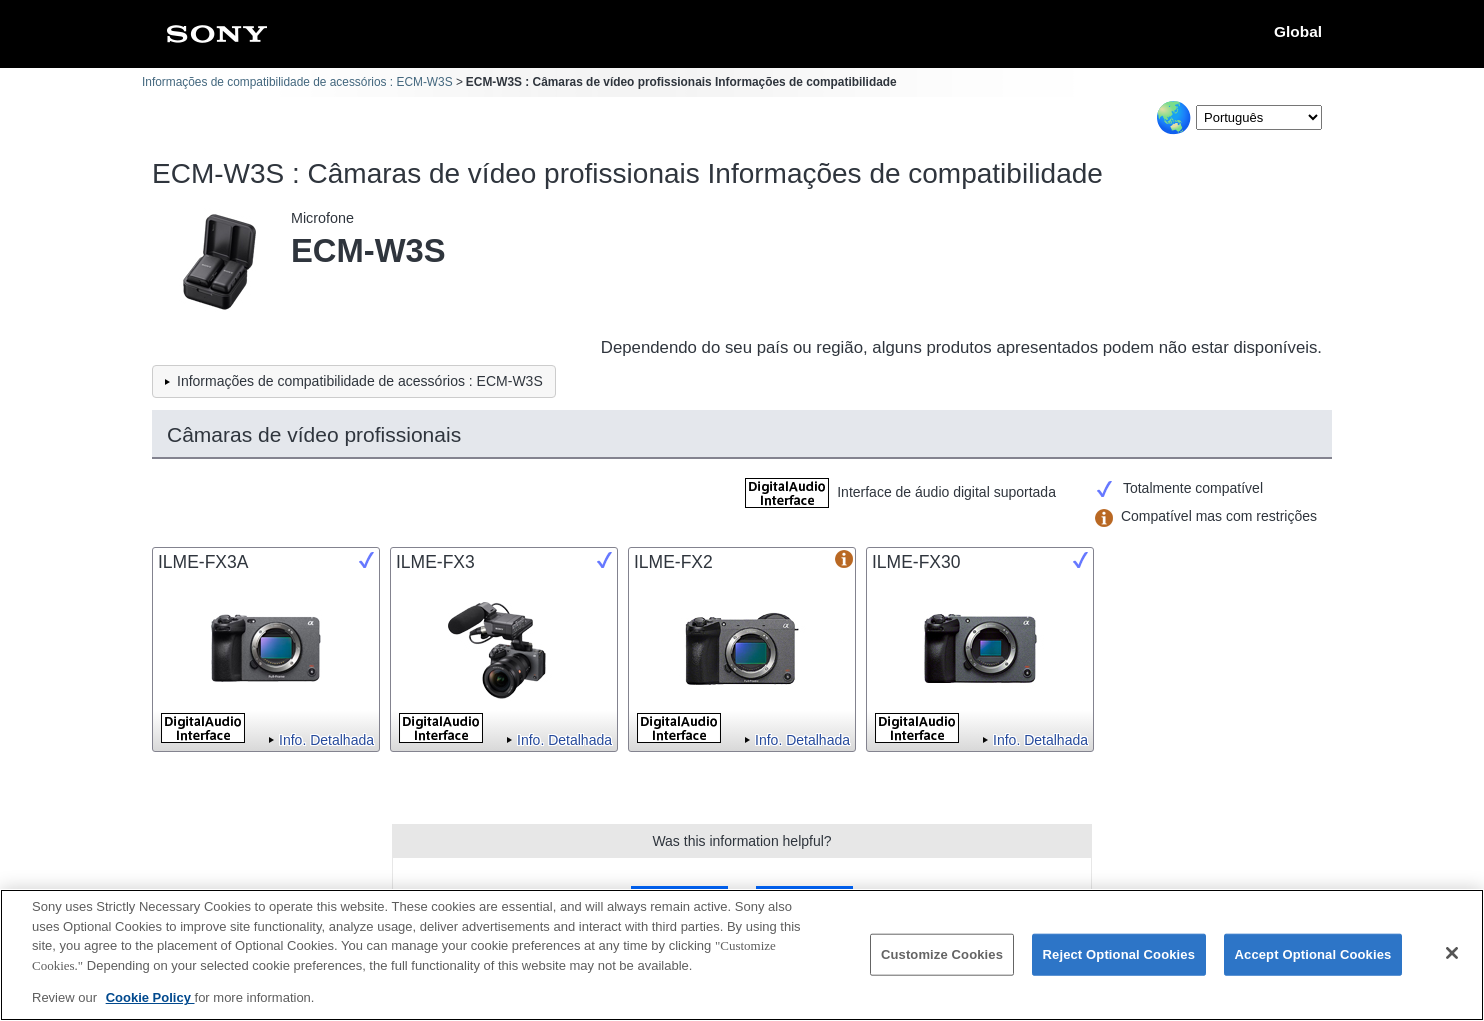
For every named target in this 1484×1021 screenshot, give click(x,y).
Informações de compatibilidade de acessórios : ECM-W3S (297, 82)
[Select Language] (1259, 117)
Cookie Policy (150, 1002)
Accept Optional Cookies (1313, 958)
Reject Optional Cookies (1119, 958)
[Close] (1452, 958)
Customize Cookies (942, 958)
